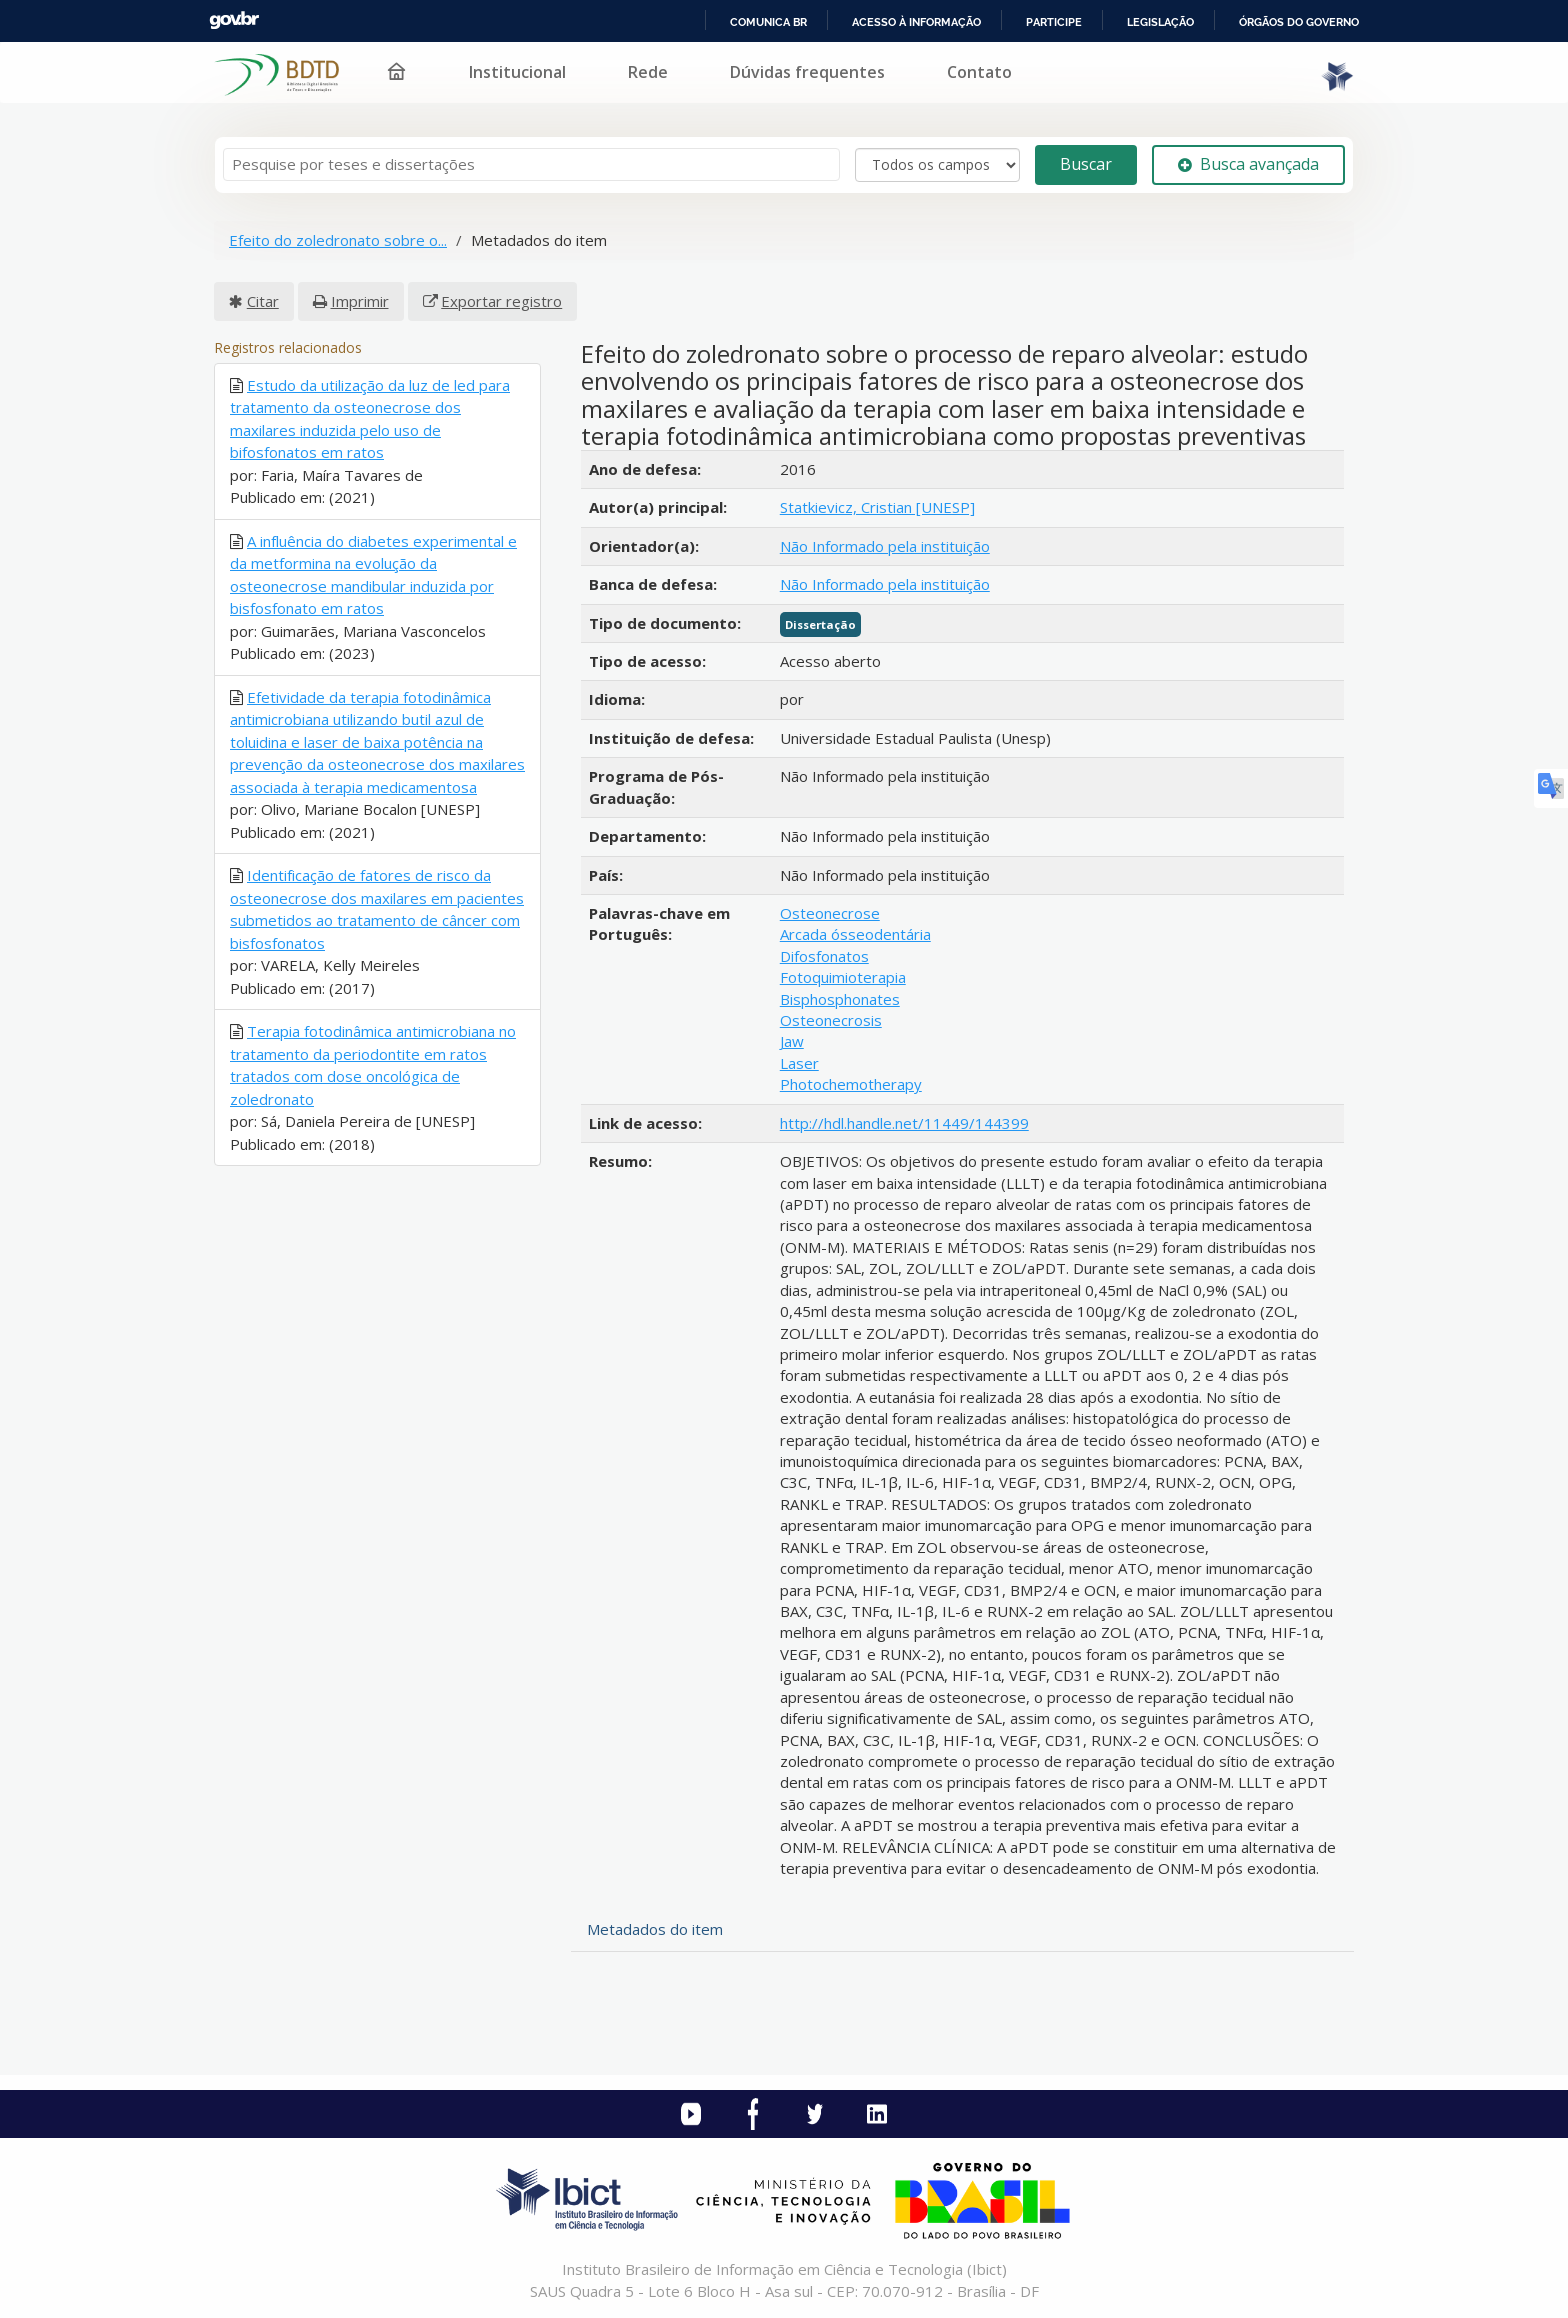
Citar (263, 301)
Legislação (1160, 22)
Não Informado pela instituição (885, 546)
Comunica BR (768, 22)
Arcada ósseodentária (855, 934)
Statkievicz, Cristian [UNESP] (877, 507)
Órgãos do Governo (1299, 22)
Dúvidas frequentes (807, 72)
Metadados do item (655, 1929)
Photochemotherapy (851, 1084)
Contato (979, 72)
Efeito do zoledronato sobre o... (338, 240)
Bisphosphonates (840, 999)
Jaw (792, 1041)
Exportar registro (501, 301)
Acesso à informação (916, 22)
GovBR (234, 20)
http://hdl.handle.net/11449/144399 (904, 1123)
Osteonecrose (830, 913)
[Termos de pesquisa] (531, 164)
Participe (1054, 22)
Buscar (1086, 164)
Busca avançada (1248, 164)
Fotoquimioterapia (843, 977)
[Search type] (937, 165)
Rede (648, 72)
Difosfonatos (824, 956)
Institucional (517, 72)
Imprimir (360, 301)
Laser (799, 1063)
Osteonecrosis (831, 1020)
